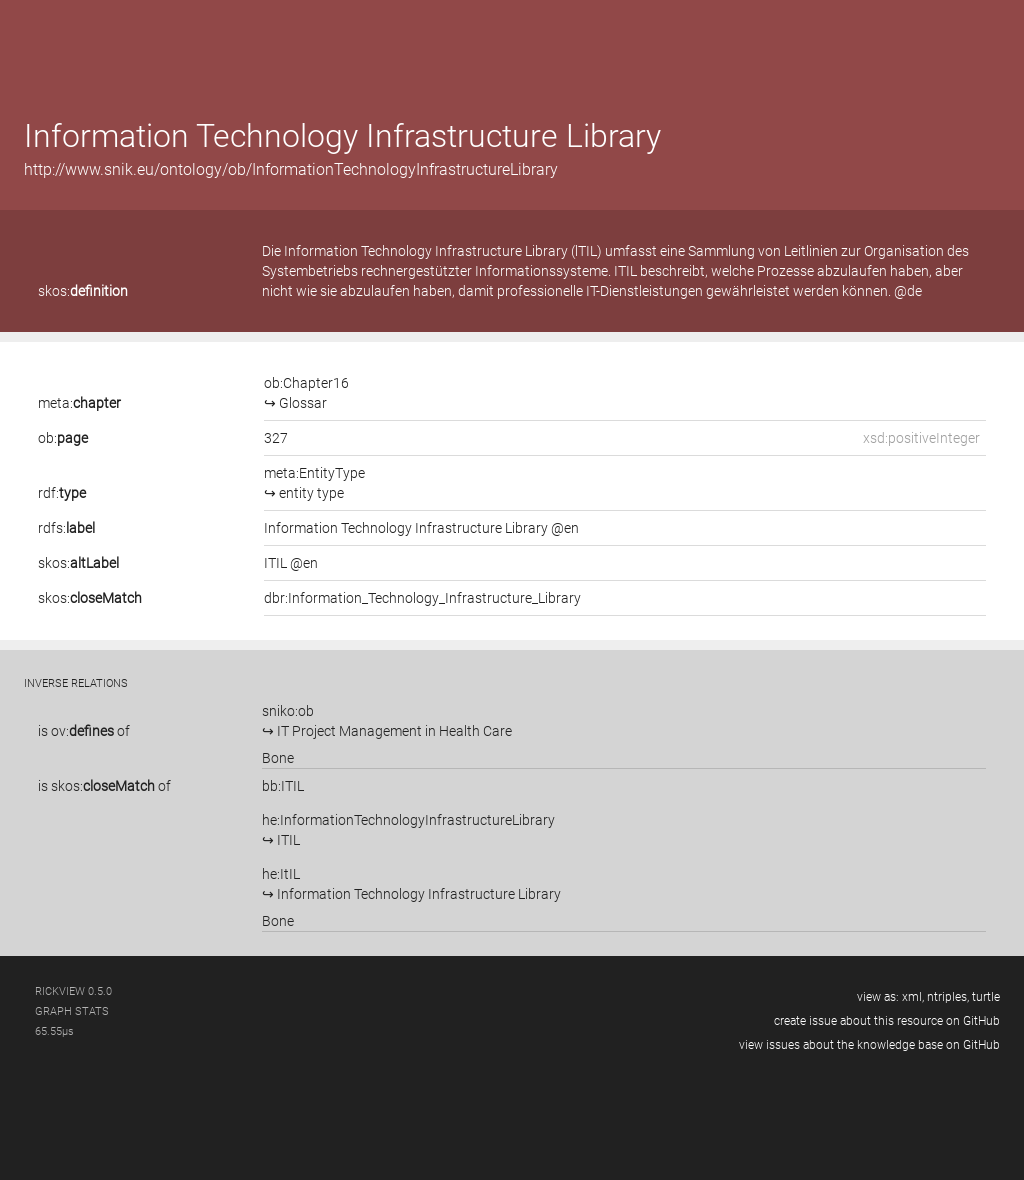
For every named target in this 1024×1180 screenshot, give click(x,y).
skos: (83, 291)
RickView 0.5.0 (73, 991)
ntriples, (948, 997)
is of (84, 731)
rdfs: (66, 528)
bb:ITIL (283, 786)
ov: (82, 731)
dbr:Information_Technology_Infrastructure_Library (422, 598)
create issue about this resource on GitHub (887, 1021)
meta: (79, 403)
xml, (913, 997)
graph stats (72, 1011)
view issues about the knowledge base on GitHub (869, 1045)
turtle (986, 997)
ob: (63, 438)
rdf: (62, 493)
